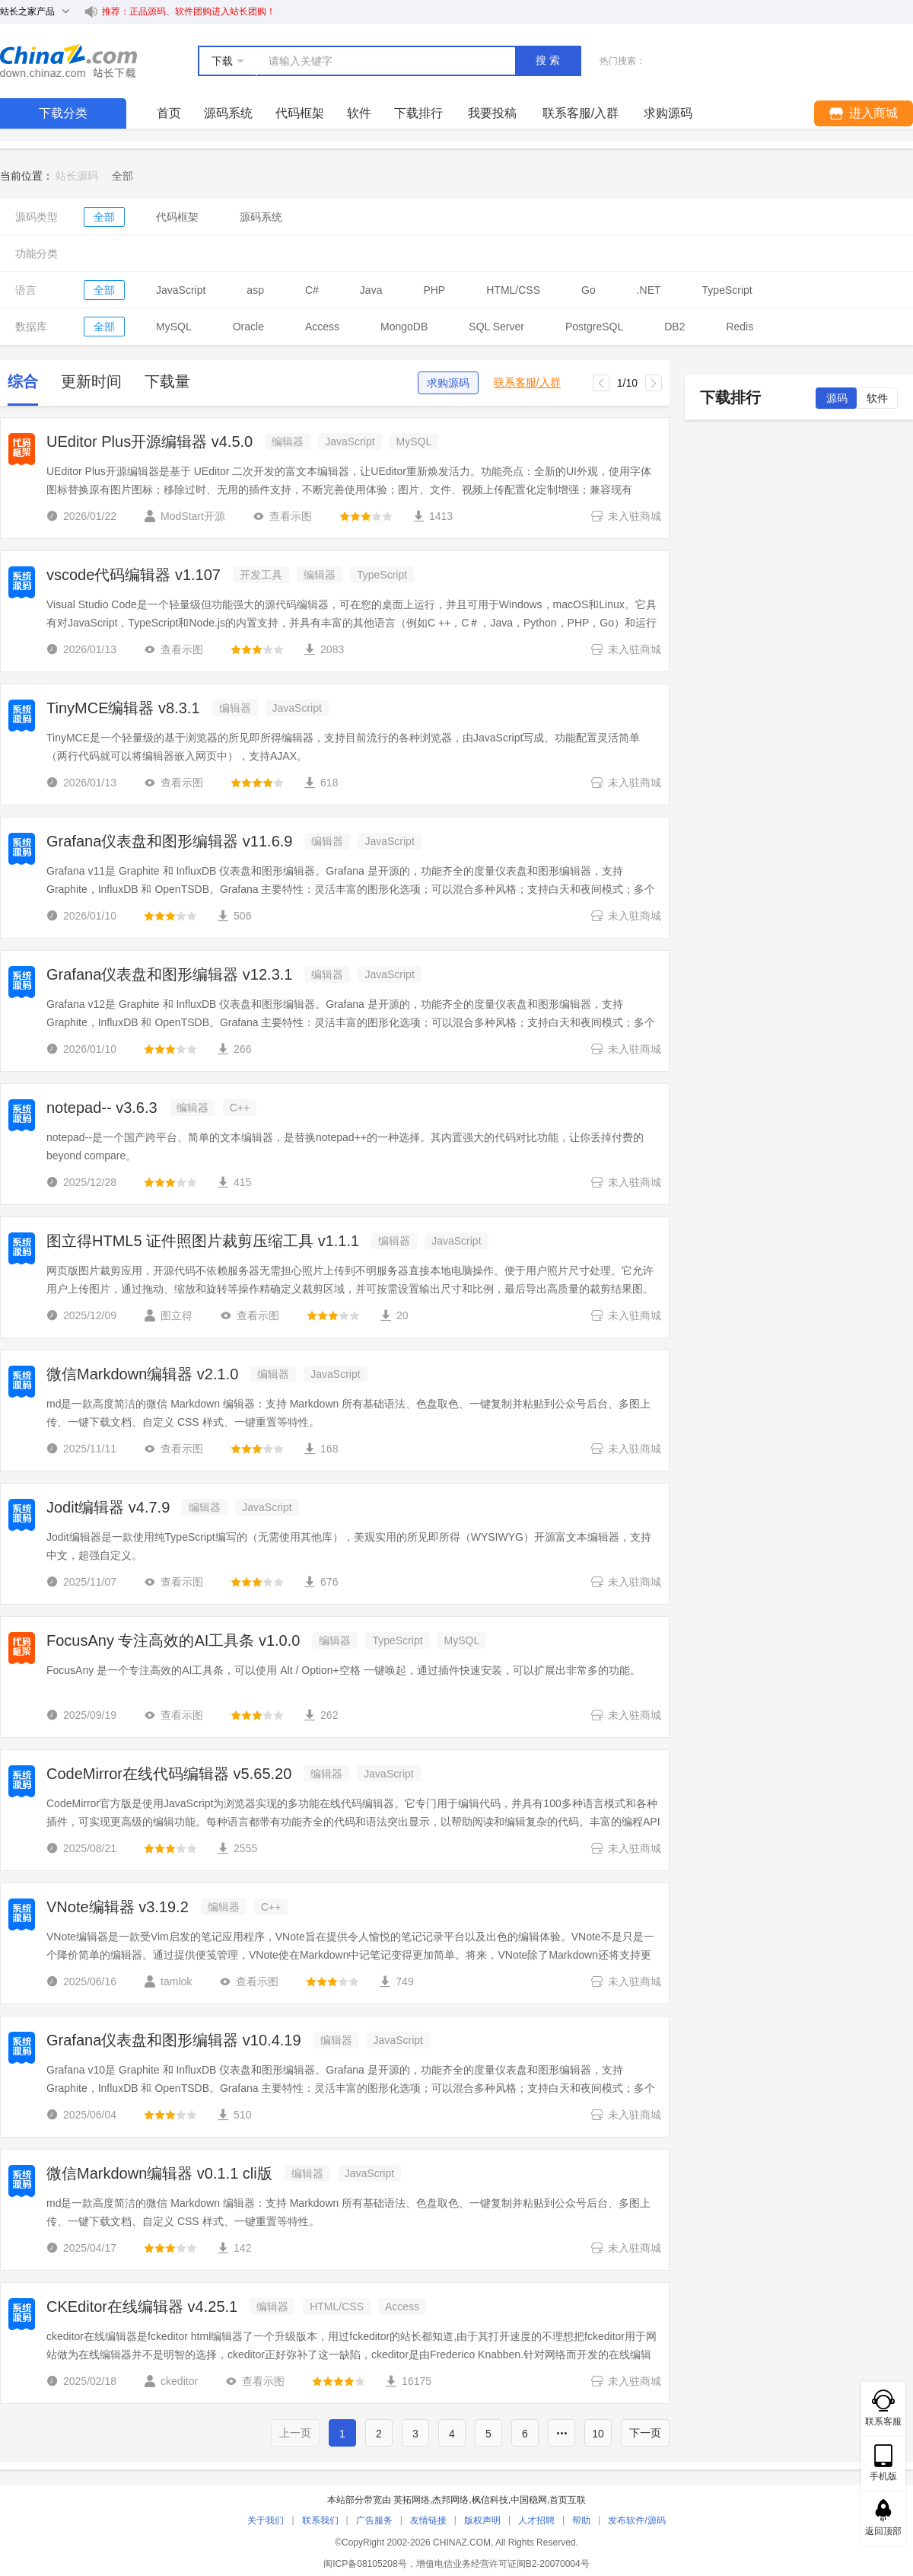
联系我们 (320, 2520)
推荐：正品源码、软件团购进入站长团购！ (188, 11)
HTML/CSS (513, 290)
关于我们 (265, 2520)
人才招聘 (536, 2520)
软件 (359, 113)
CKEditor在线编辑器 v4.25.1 (141, 2306)
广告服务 (374, 2520)
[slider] (366, 516)
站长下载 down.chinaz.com (68, 61)
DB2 (674, 326)
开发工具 (261, 575)
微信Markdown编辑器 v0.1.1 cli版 (159, 2173)
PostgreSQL (594, 326)
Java (371, 290)
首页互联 (567, 2500)
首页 (169, 113)
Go (588, 290)
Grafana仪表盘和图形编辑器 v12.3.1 (169, 974)
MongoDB (404, 326)
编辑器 (288, 441)
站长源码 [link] (77, 176)
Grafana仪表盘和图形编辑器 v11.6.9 (169, 841)
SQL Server (496, 326)
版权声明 (482, 2520)
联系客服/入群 (527, 382)
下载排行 (418, 113)
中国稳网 (529, 2500)
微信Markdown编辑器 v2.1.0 (142, 1374)
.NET (649, 290)
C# (312, 290)
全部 (104, 217)
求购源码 (448, 383)
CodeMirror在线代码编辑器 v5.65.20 (168, 1773)
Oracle (248, 326)
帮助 (581, 2520)
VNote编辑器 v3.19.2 (117, 1907)
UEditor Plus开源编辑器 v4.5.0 (149, 441)
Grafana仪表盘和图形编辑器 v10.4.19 (173, 2040)
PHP (434, 290)
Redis (739, 326)
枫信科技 (490, 2500)
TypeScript (727, 290)
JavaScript (180, 290)
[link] (122, 176)
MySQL (174, 326)
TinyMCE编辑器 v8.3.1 (123, 708)
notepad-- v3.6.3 (101, 1107)
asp (255, 290)
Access (322, 326)
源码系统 (228, 113)
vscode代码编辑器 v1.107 (133, 574)
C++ (240, 1107)
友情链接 (428, 2520)
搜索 (549, 60)
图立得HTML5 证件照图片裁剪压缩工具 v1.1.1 (202, 1240)
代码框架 (299, 113)
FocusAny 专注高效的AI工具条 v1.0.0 (173, 1640)
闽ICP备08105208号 (364, 2563)
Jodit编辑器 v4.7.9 (108, 1507)
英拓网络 (411, 2500)
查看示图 (282, 516)
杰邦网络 (450, 2500)
